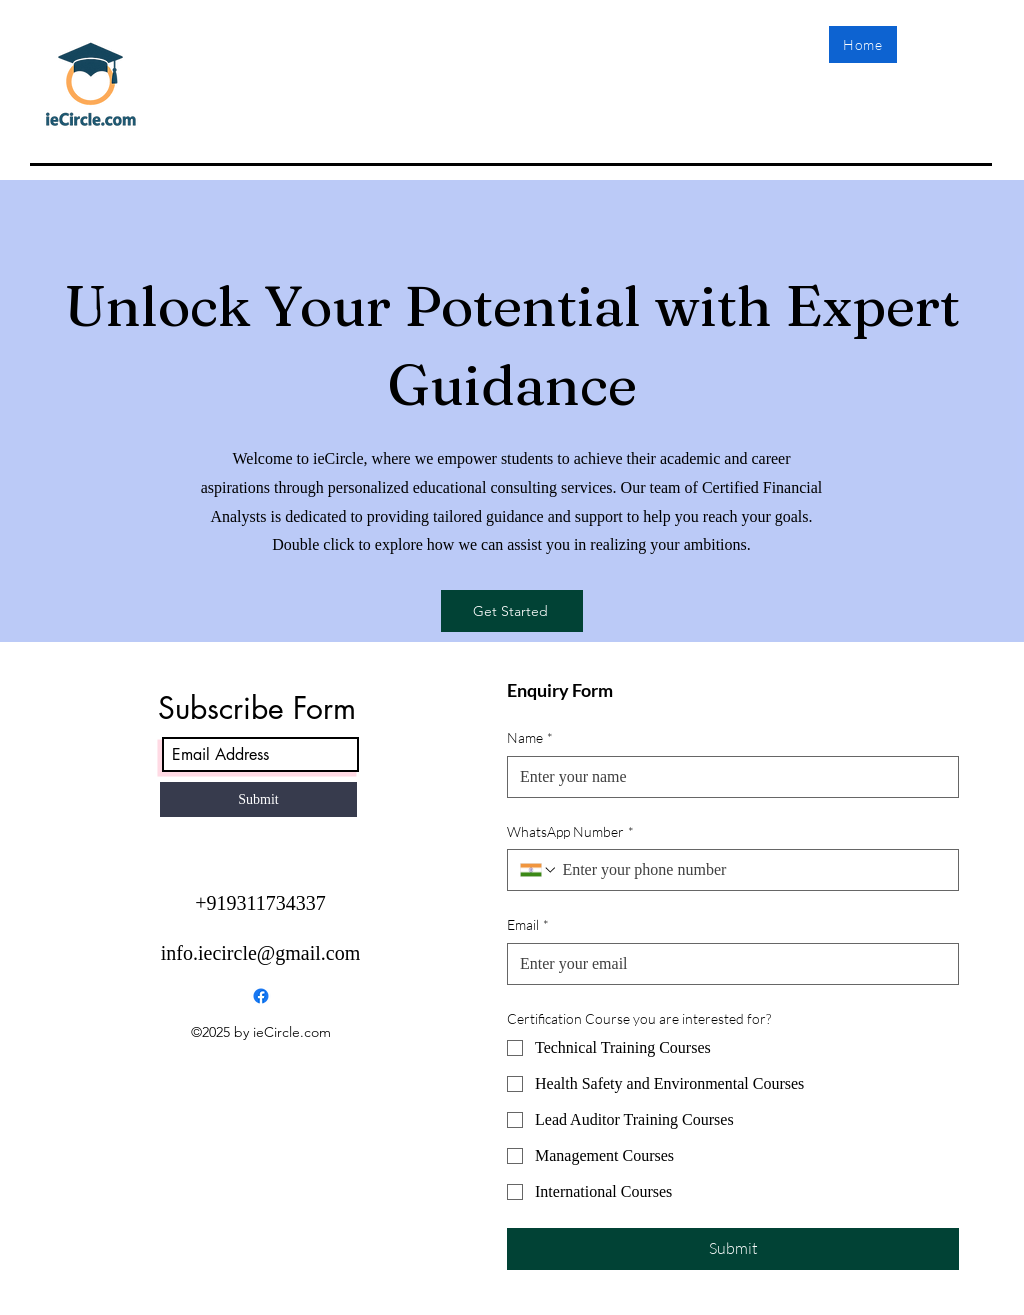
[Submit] (258, 799)
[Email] (727, 964)
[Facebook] (261, 996)
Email (528, 925)
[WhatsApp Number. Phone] (752, 870)
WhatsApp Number (570, 832)
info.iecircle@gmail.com (260, 953)
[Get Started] (512, 611)
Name (530, 738)
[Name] (727, 777)
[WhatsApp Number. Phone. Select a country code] (539, 870)
